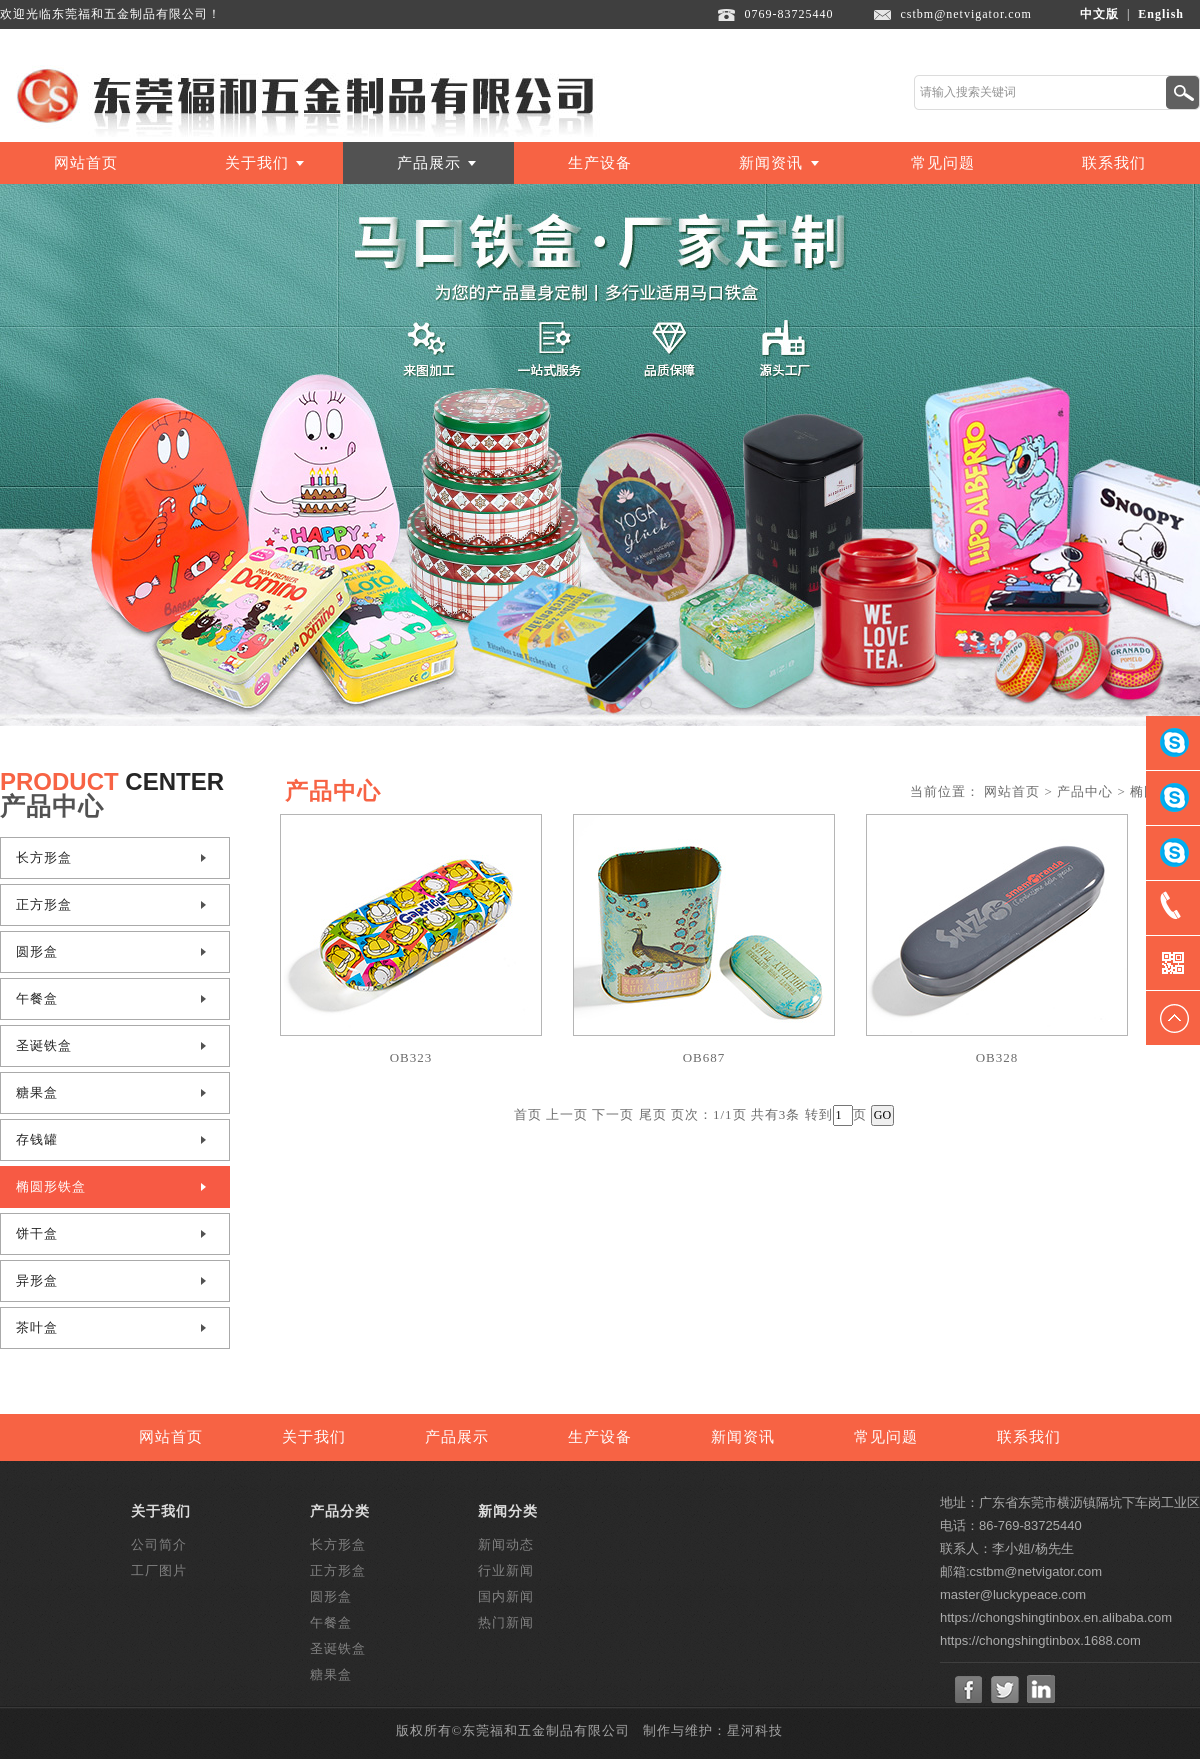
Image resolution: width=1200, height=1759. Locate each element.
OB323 (411, 1057)
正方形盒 (44, 904)
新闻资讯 (771, 163)
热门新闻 (506, 1622)
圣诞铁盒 (44, 1045)
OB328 (997, 1057)
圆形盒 (37, 951)
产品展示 (429, 163)
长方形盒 (44, 857)
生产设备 (600, 163)
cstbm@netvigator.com (966, 14)
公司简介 (159, 1544)
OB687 (704, 1057)
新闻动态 (506, 1544)
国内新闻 (506, 1596)
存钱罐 (37, 1139)
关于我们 (257, 163)
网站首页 (86, 163)
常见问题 (943, 163)
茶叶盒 (37, 1327)
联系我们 (1114, 163)
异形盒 (37, 1280)
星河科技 (755, 1730)
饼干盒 (37, 1233)
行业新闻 (506, 1570)
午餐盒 (37, 998)
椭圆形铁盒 (51, 1186)
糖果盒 (37, 1092)
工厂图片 (159, 1570)
